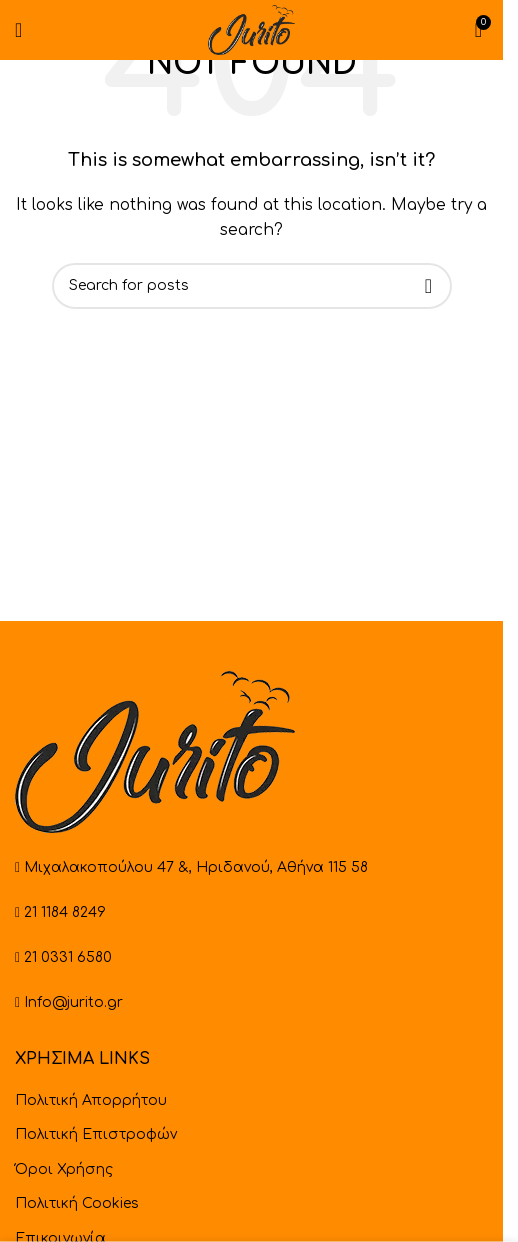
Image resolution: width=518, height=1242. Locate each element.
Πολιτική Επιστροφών (96, 1134)
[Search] (252, 286)
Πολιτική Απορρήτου (91, 1100)
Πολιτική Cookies (77, 1203)
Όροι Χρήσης (64, 1169)
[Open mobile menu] (18, 30)
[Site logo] (251, 29)
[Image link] (155, 751)
